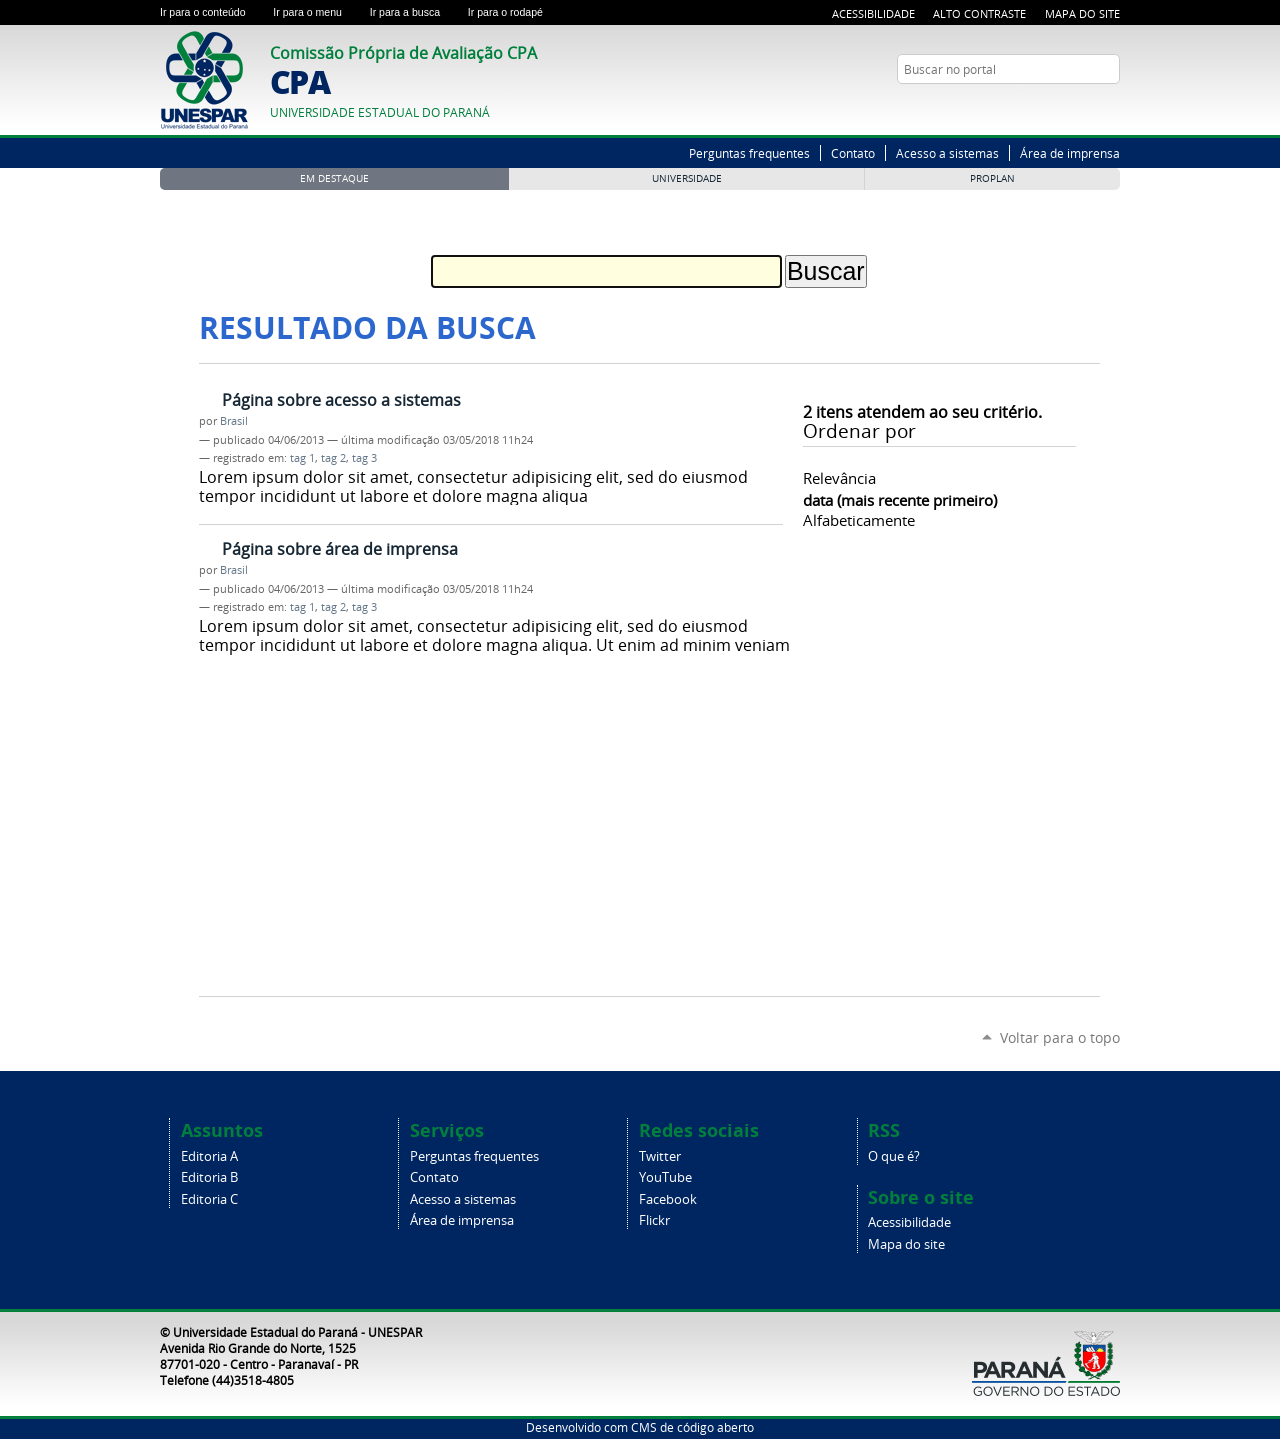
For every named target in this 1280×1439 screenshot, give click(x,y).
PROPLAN (992, 178)
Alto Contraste (979, 13)
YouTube (1110, 108)
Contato (853, 153)
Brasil (234, 421)
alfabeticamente (859, 520)
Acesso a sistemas (947, 153)
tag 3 (364, 458)
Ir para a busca (415, 12)
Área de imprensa (1070, 153)
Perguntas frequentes (749, 153)
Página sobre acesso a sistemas (341, 400)
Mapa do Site (1082, 13)
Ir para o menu (317, 12)
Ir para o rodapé (514, 12)
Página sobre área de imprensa (340, 549)
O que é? (894, 1156)
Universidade (687, 178)
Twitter (1085, 108)
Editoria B (209, 1177)
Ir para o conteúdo (212, 12)
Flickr (654, 1220)
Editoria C (209, 1199)
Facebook (668, 1199)
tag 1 (302, 458)
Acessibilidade (873, 13)
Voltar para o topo (1060, 1037)
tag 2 (333, 458)
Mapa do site (906, 1244)
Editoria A (209, 1156)
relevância (839, 478)
